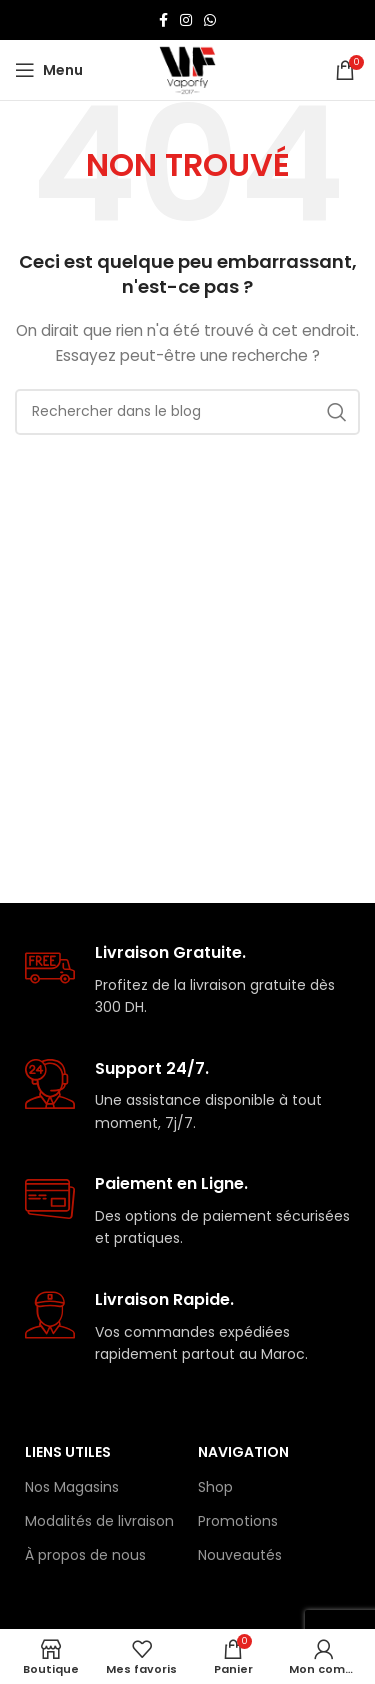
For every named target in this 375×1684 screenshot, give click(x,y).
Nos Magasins (72, 1487)
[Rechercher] (187, 412)
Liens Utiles (68, 1452)
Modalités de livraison (99, 1521)
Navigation (243, 1452)
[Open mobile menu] (49, 70)
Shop (215, 1487)
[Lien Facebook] (163, 20)
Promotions (238, 1521)
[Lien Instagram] (186, 20)
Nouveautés (240, 1555)
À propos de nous (85, 1555)
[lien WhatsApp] (210, 20)
